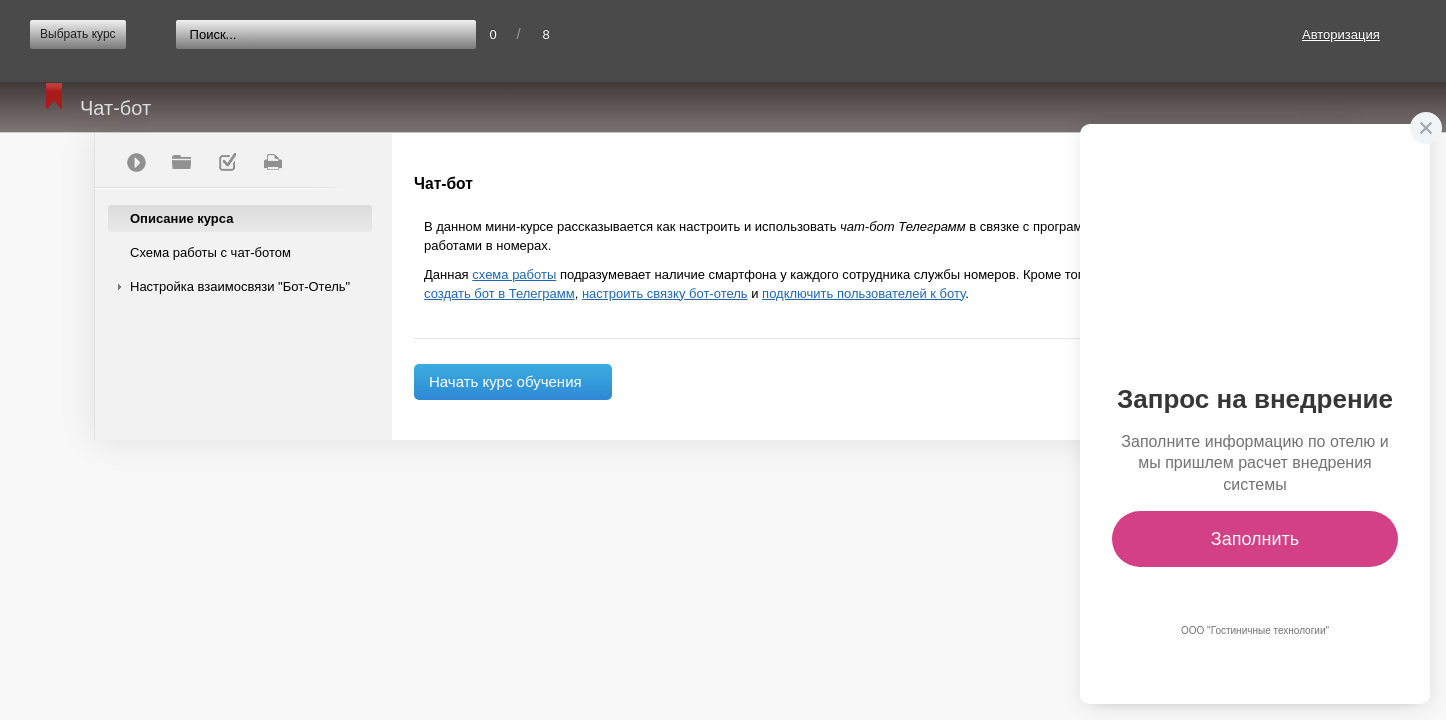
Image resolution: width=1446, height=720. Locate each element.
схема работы (514, 274)
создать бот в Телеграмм (499, 293)
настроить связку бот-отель (665, 293)
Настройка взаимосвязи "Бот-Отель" (240, 286)
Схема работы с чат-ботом (210, 252)
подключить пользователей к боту (863, 293)
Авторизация (1341, 34)
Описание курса (181, 218)
